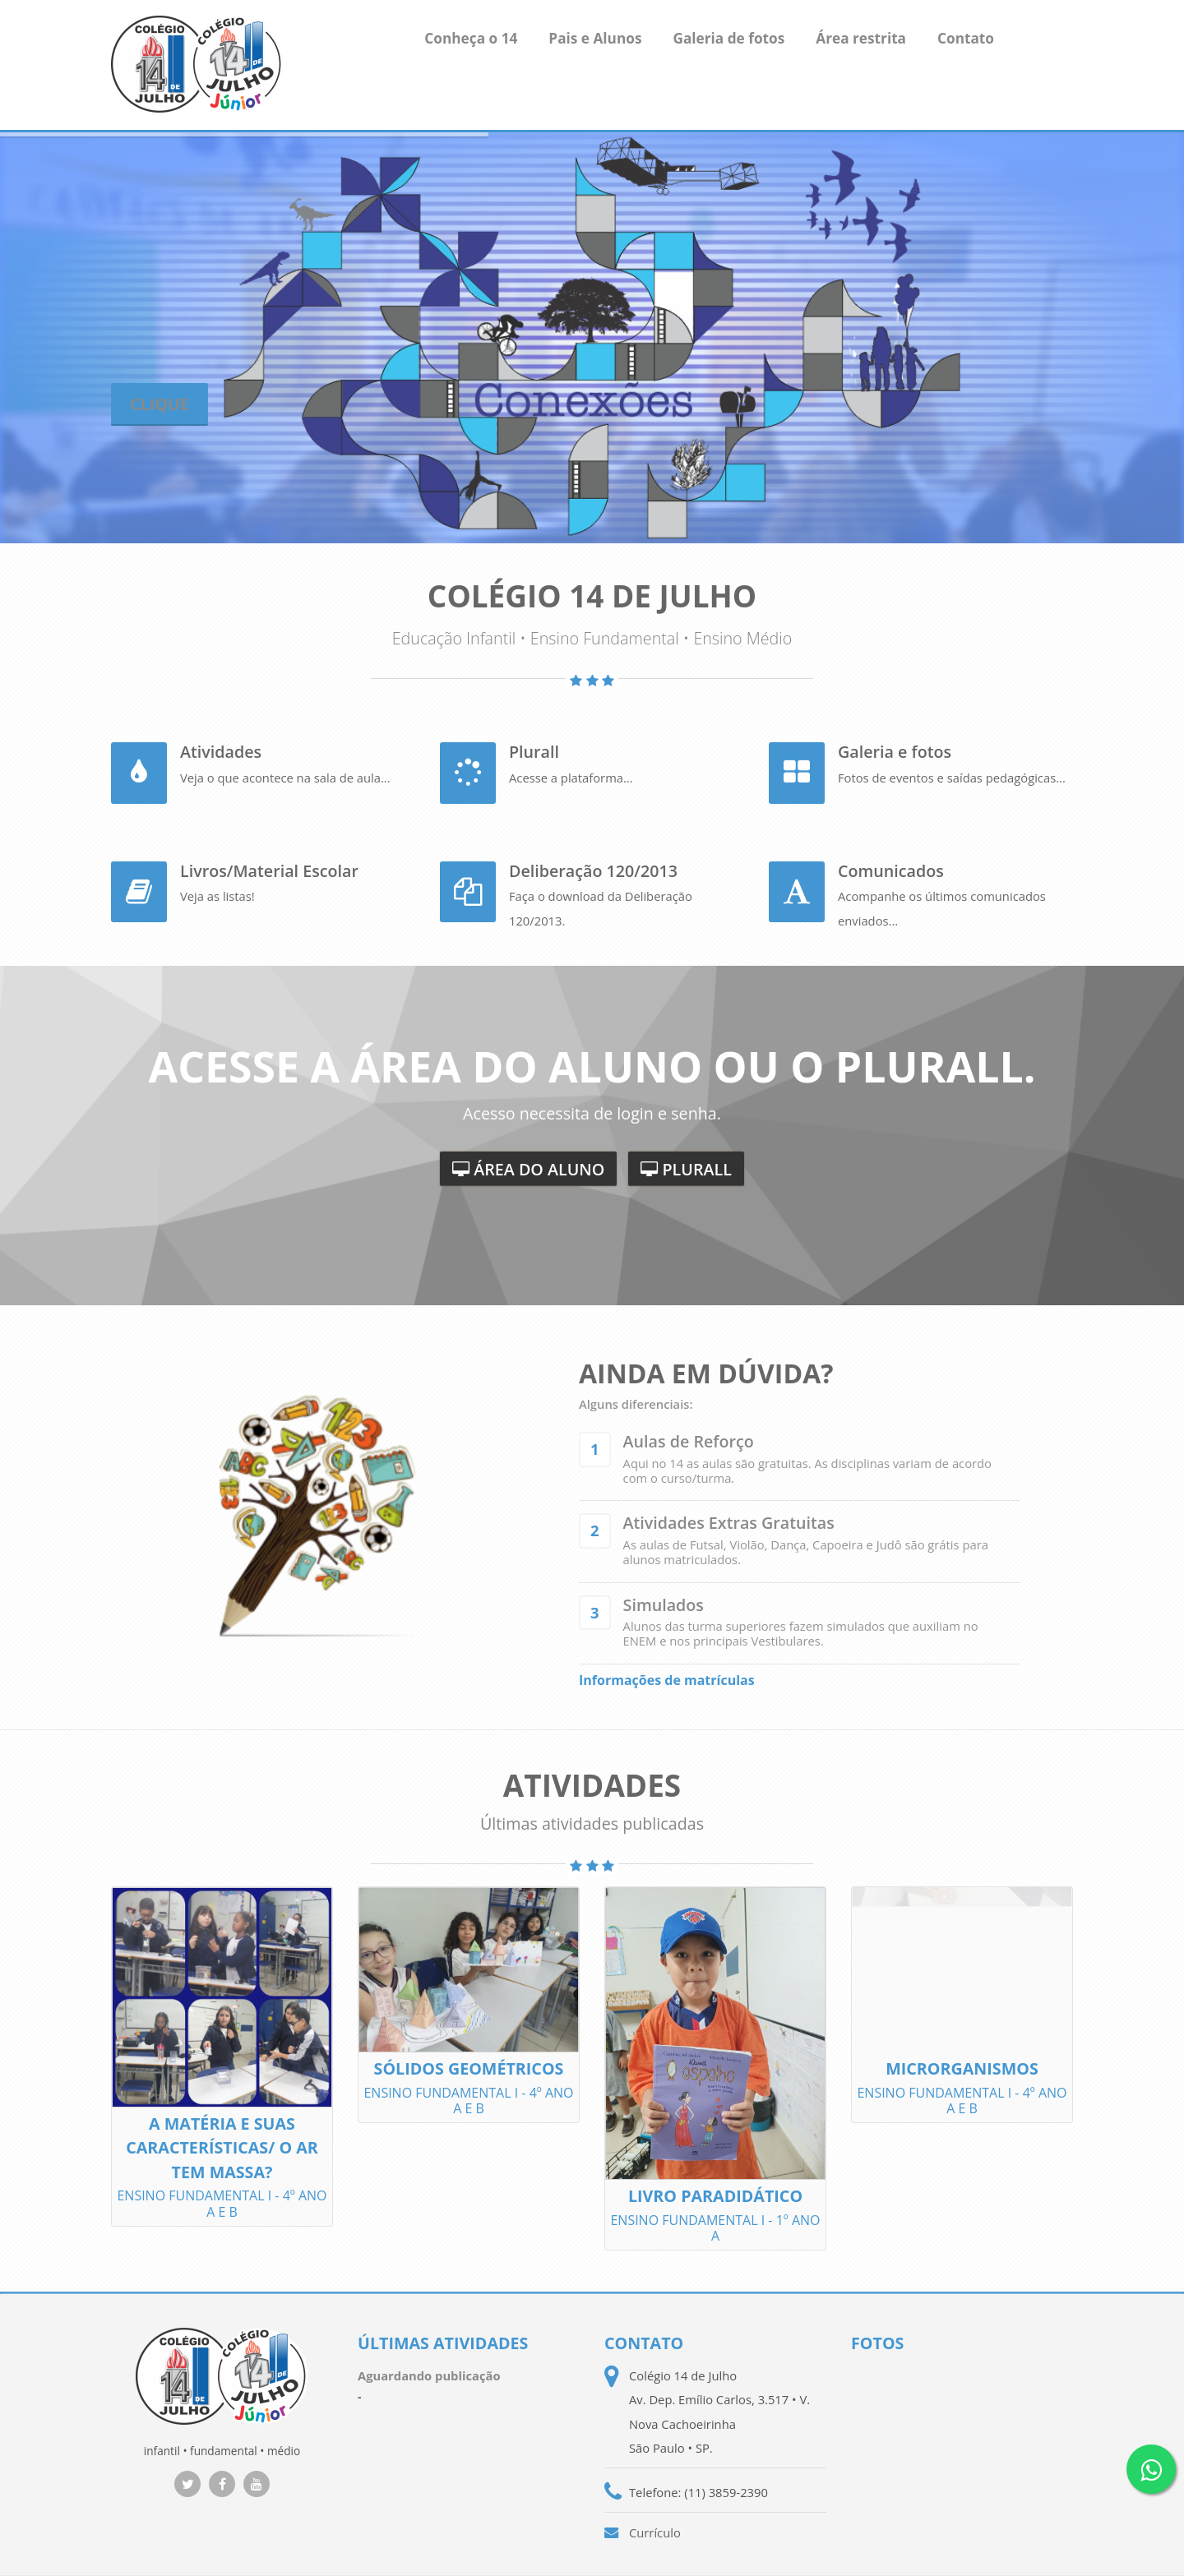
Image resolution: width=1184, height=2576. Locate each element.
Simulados (663, 1605)
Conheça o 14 (470, 38)
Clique (159, 404)
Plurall (534, 752)
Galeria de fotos (728, 38)
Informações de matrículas (667, 1680)
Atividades (220, 752)
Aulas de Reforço (688, 1441)
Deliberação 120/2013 (593, 871)
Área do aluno (536, 1169)
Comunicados (891, 871)
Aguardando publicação (429, 2375)
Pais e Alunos (594, 38)
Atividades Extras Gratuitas (729, 1523)
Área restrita (861, 38)
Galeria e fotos (894, 752)
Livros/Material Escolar (269, 871)
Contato (965, 38)
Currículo (655, 2532)
